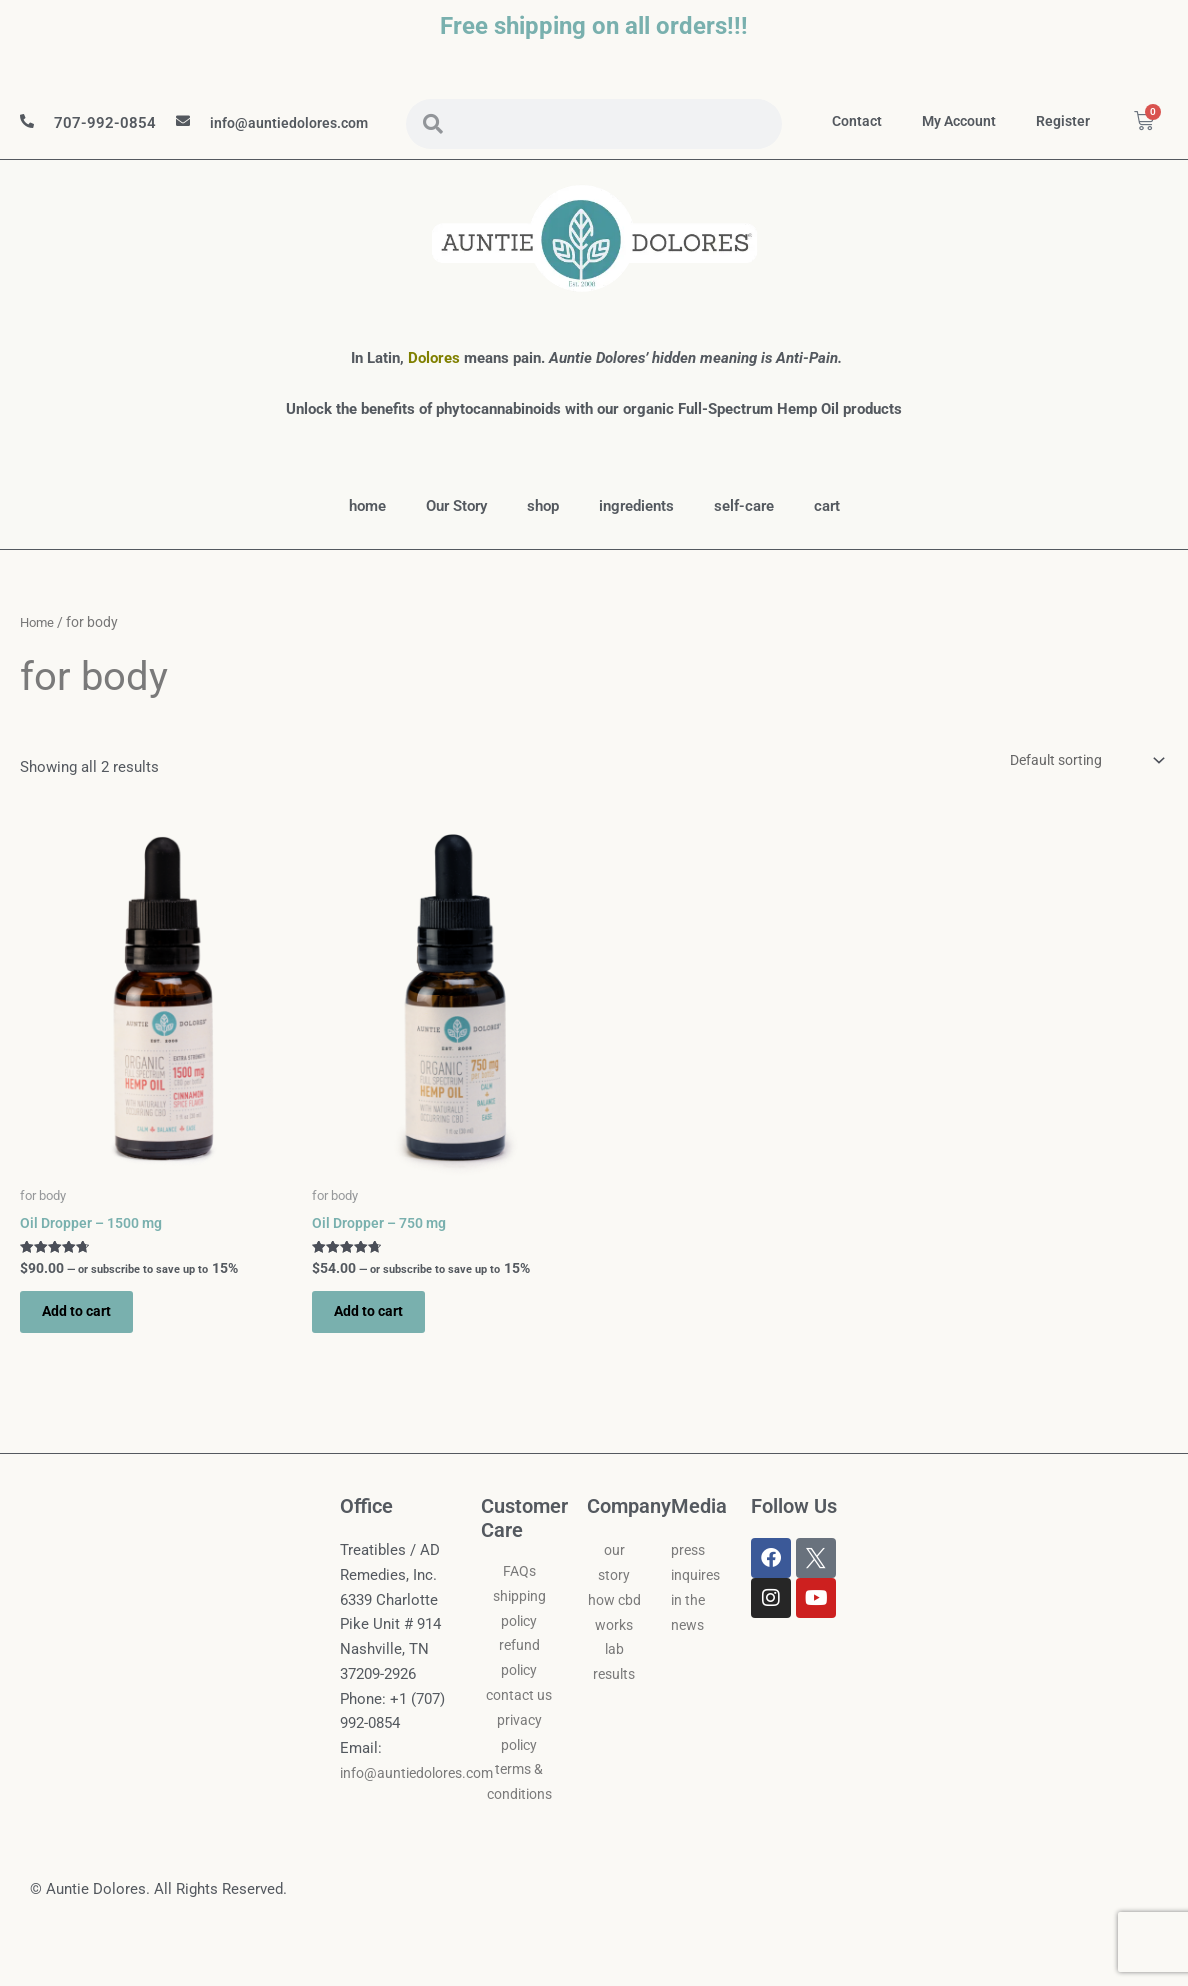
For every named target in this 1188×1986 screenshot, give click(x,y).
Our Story (456, 545)
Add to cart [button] (87, 1357)
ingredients (636, 545)
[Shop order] (1077, 799)
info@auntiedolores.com (290, 143)
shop (543, 545)
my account (1021, 122)
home (367, 545)
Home (38, 661)
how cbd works (614, 1674)
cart (827, 545)
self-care (744, 545)
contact (916, 122)
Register (1129, 122)
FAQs (519, 1620)
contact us (519, 1744)
